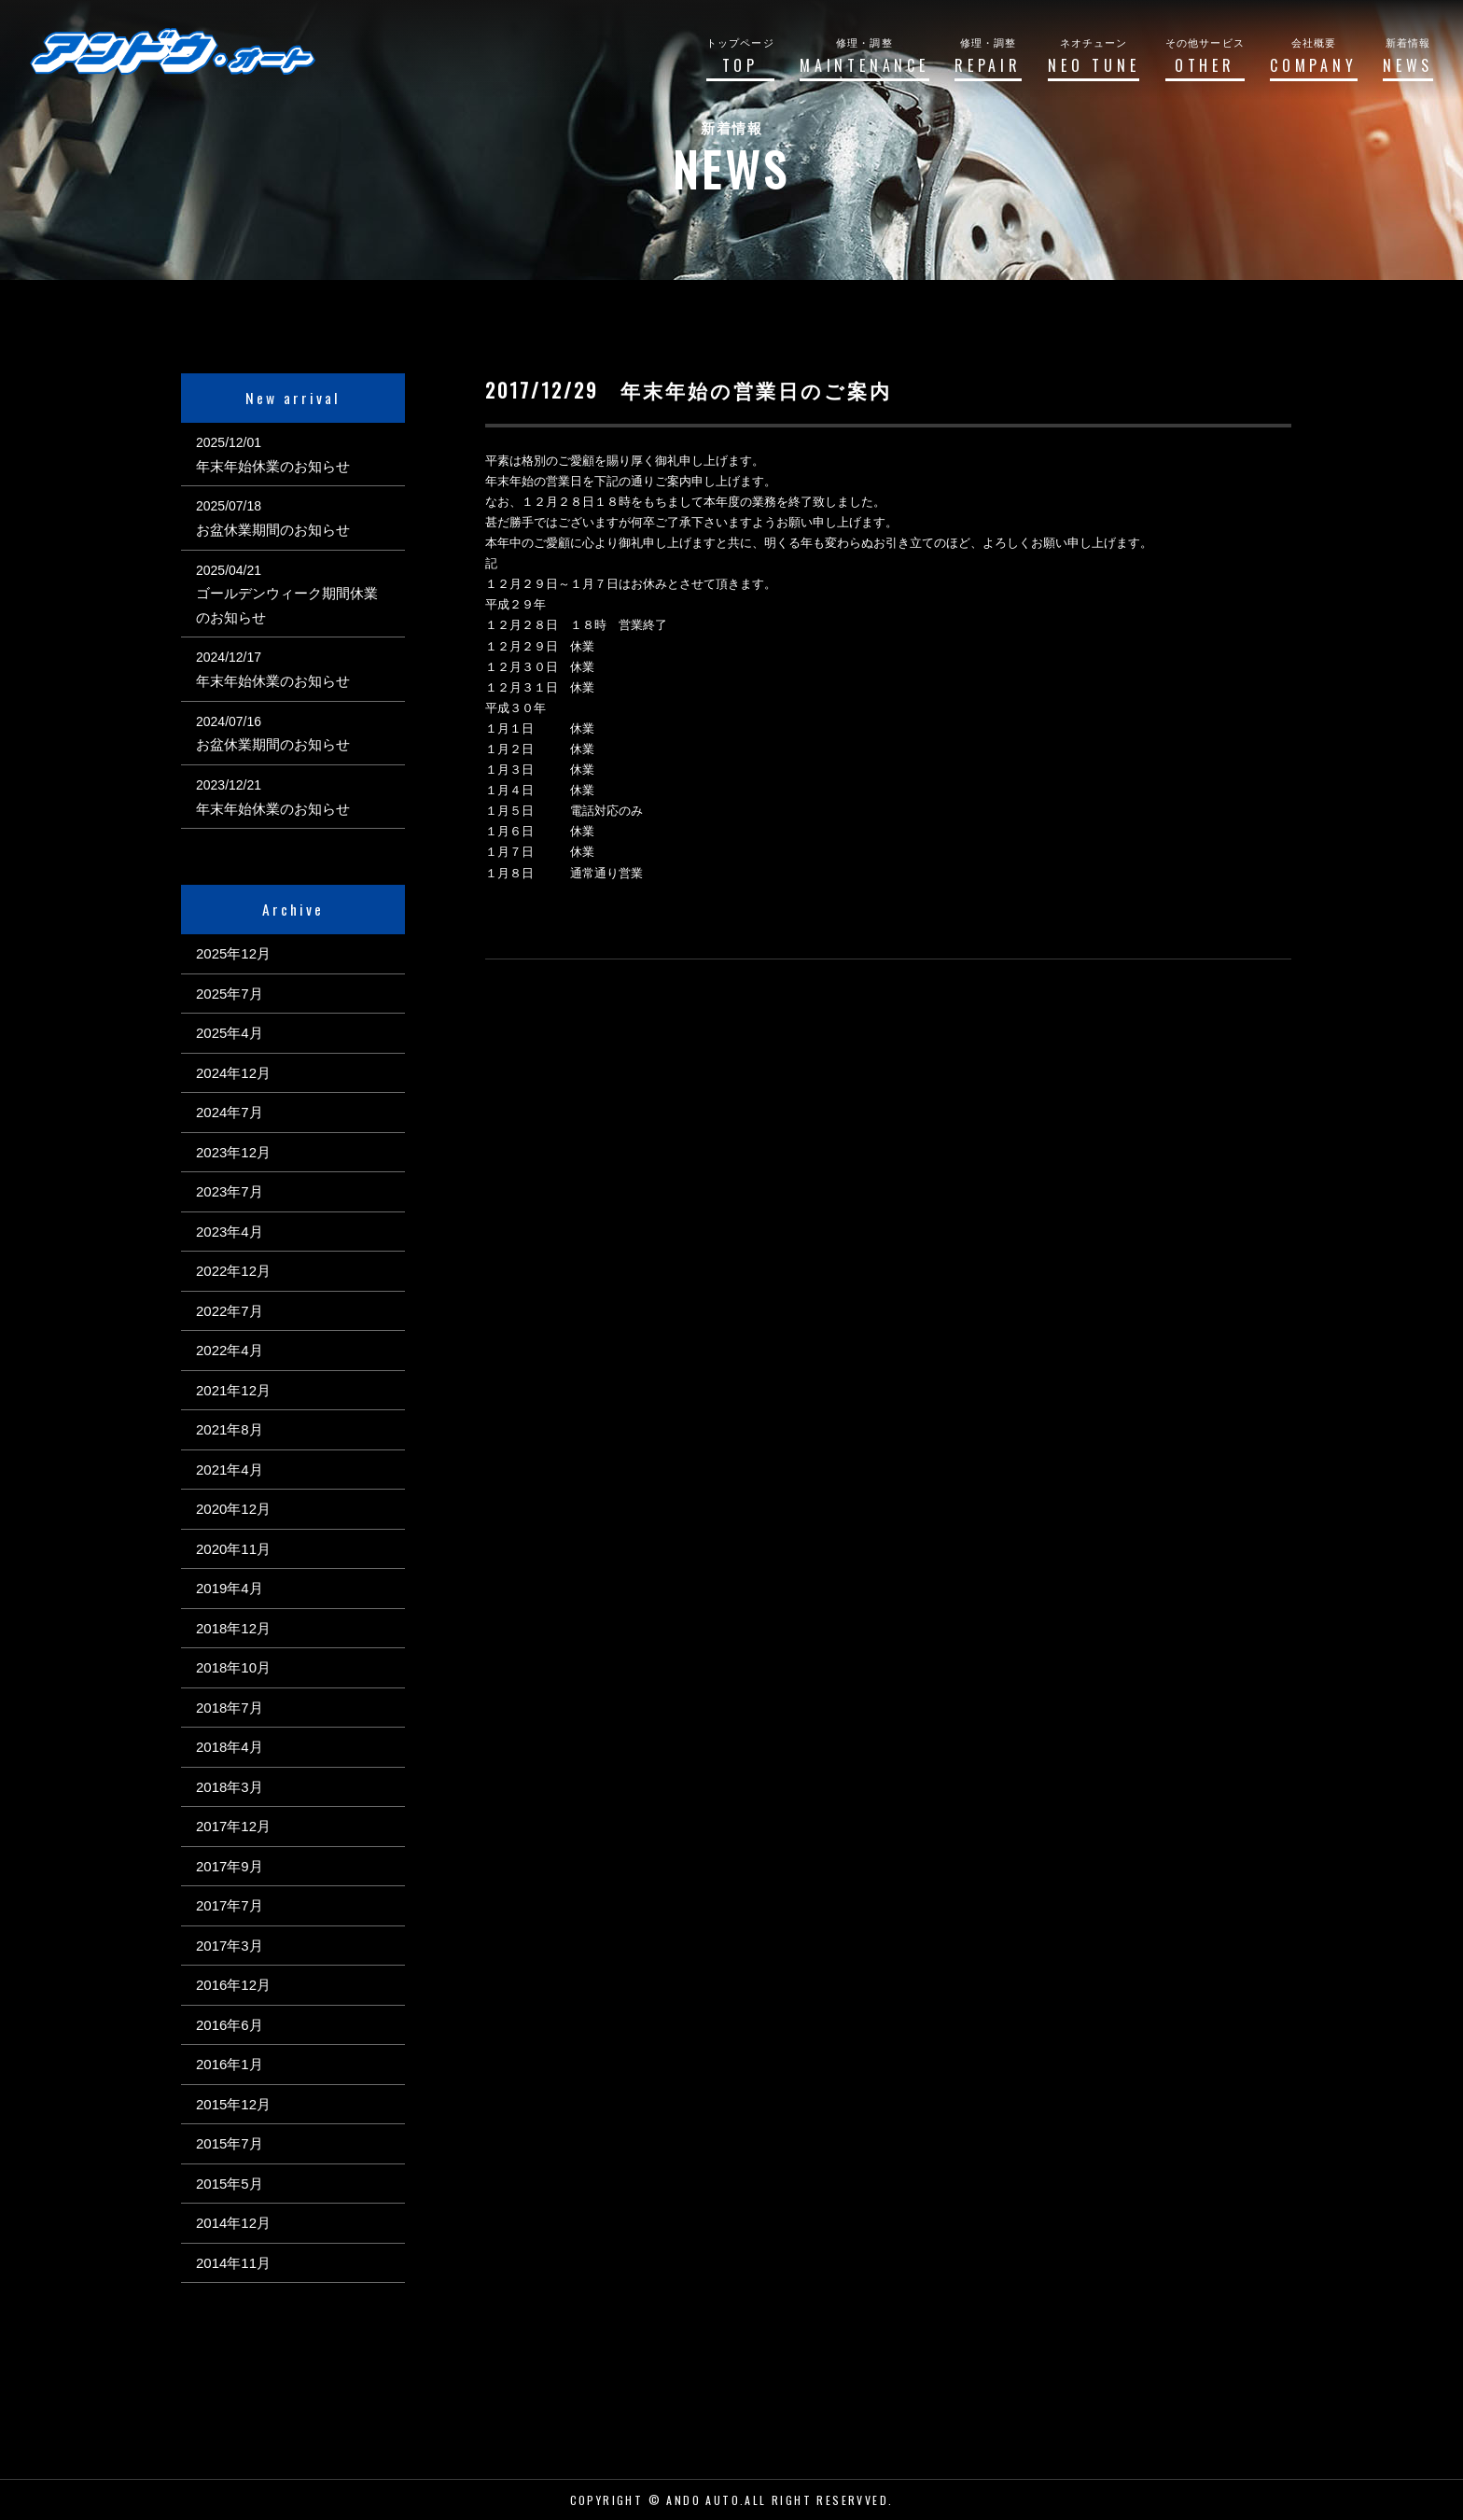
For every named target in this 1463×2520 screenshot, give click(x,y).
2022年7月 (229, 1311)
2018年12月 (233, 1628)
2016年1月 (229, 2064)
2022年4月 (229, 1350)
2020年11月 (233, 1549)
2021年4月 (229, 1469)
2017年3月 (229, 1945)
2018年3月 (229, 1787)
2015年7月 (229, 2143)
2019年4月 (229, 1588)
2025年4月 (229, 1033)
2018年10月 (233, 1667)
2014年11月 (233, 2263)
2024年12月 (233, 1073)
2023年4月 (229, 1231)
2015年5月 (229, 2183)
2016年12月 (233, 1985)
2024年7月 (229, 1112)
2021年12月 (233, 1390)
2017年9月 (229, 1866)
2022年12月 (233, 1271)
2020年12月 (233, 1509)
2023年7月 (229, 1191)
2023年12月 (233, 1152)
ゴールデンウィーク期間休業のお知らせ (287, 605)
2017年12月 (233, 1826)
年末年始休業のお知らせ (273, 466)
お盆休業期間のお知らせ (273, 530)
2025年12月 (233, 953)
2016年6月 (229, 2025)
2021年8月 (229, 1429)
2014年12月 (233, 2223)
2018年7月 (229, 1707)
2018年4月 (229, 1747)
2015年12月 (233, 2104)
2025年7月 (229, 993)
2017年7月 (229, 1905)
